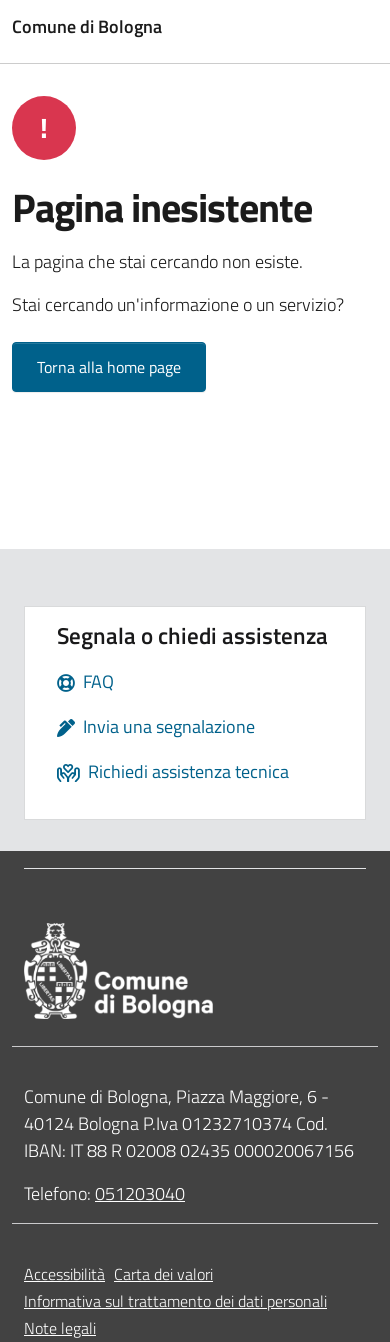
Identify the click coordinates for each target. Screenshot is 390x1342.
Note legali (60, 1328)
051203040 (140, 1193)
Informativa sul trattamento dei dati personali (175, 1301)
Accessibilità (64, 1274)
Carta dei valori (163, 1274)
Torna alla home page (109, 367)
